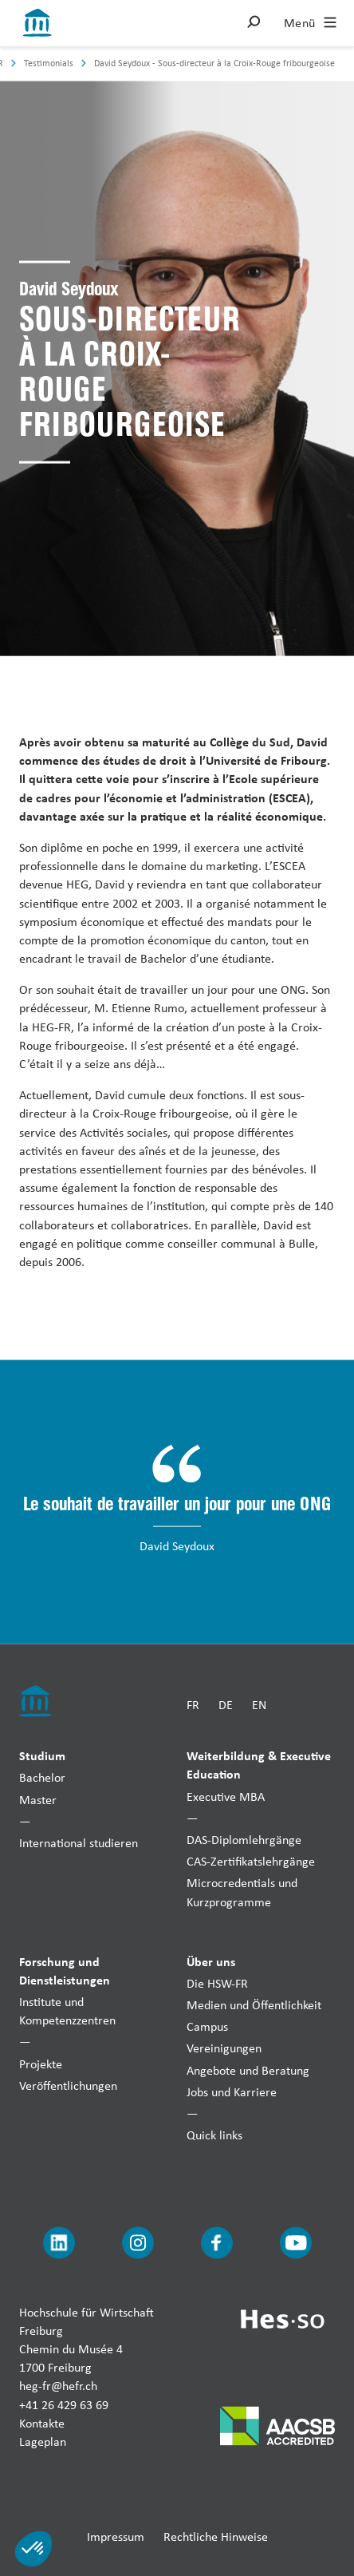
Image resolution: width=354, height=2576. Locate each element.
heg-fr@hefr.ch (58, 2385)
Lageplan (42, 2440)
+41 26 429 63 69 (63, 2404)
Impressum (115, 2536)
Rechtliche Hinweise (215, 2536)
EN (259, 1704)
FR (193, 1704)
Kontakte (42, 2422)
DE (225, 1704)
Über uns (211, 1960)
